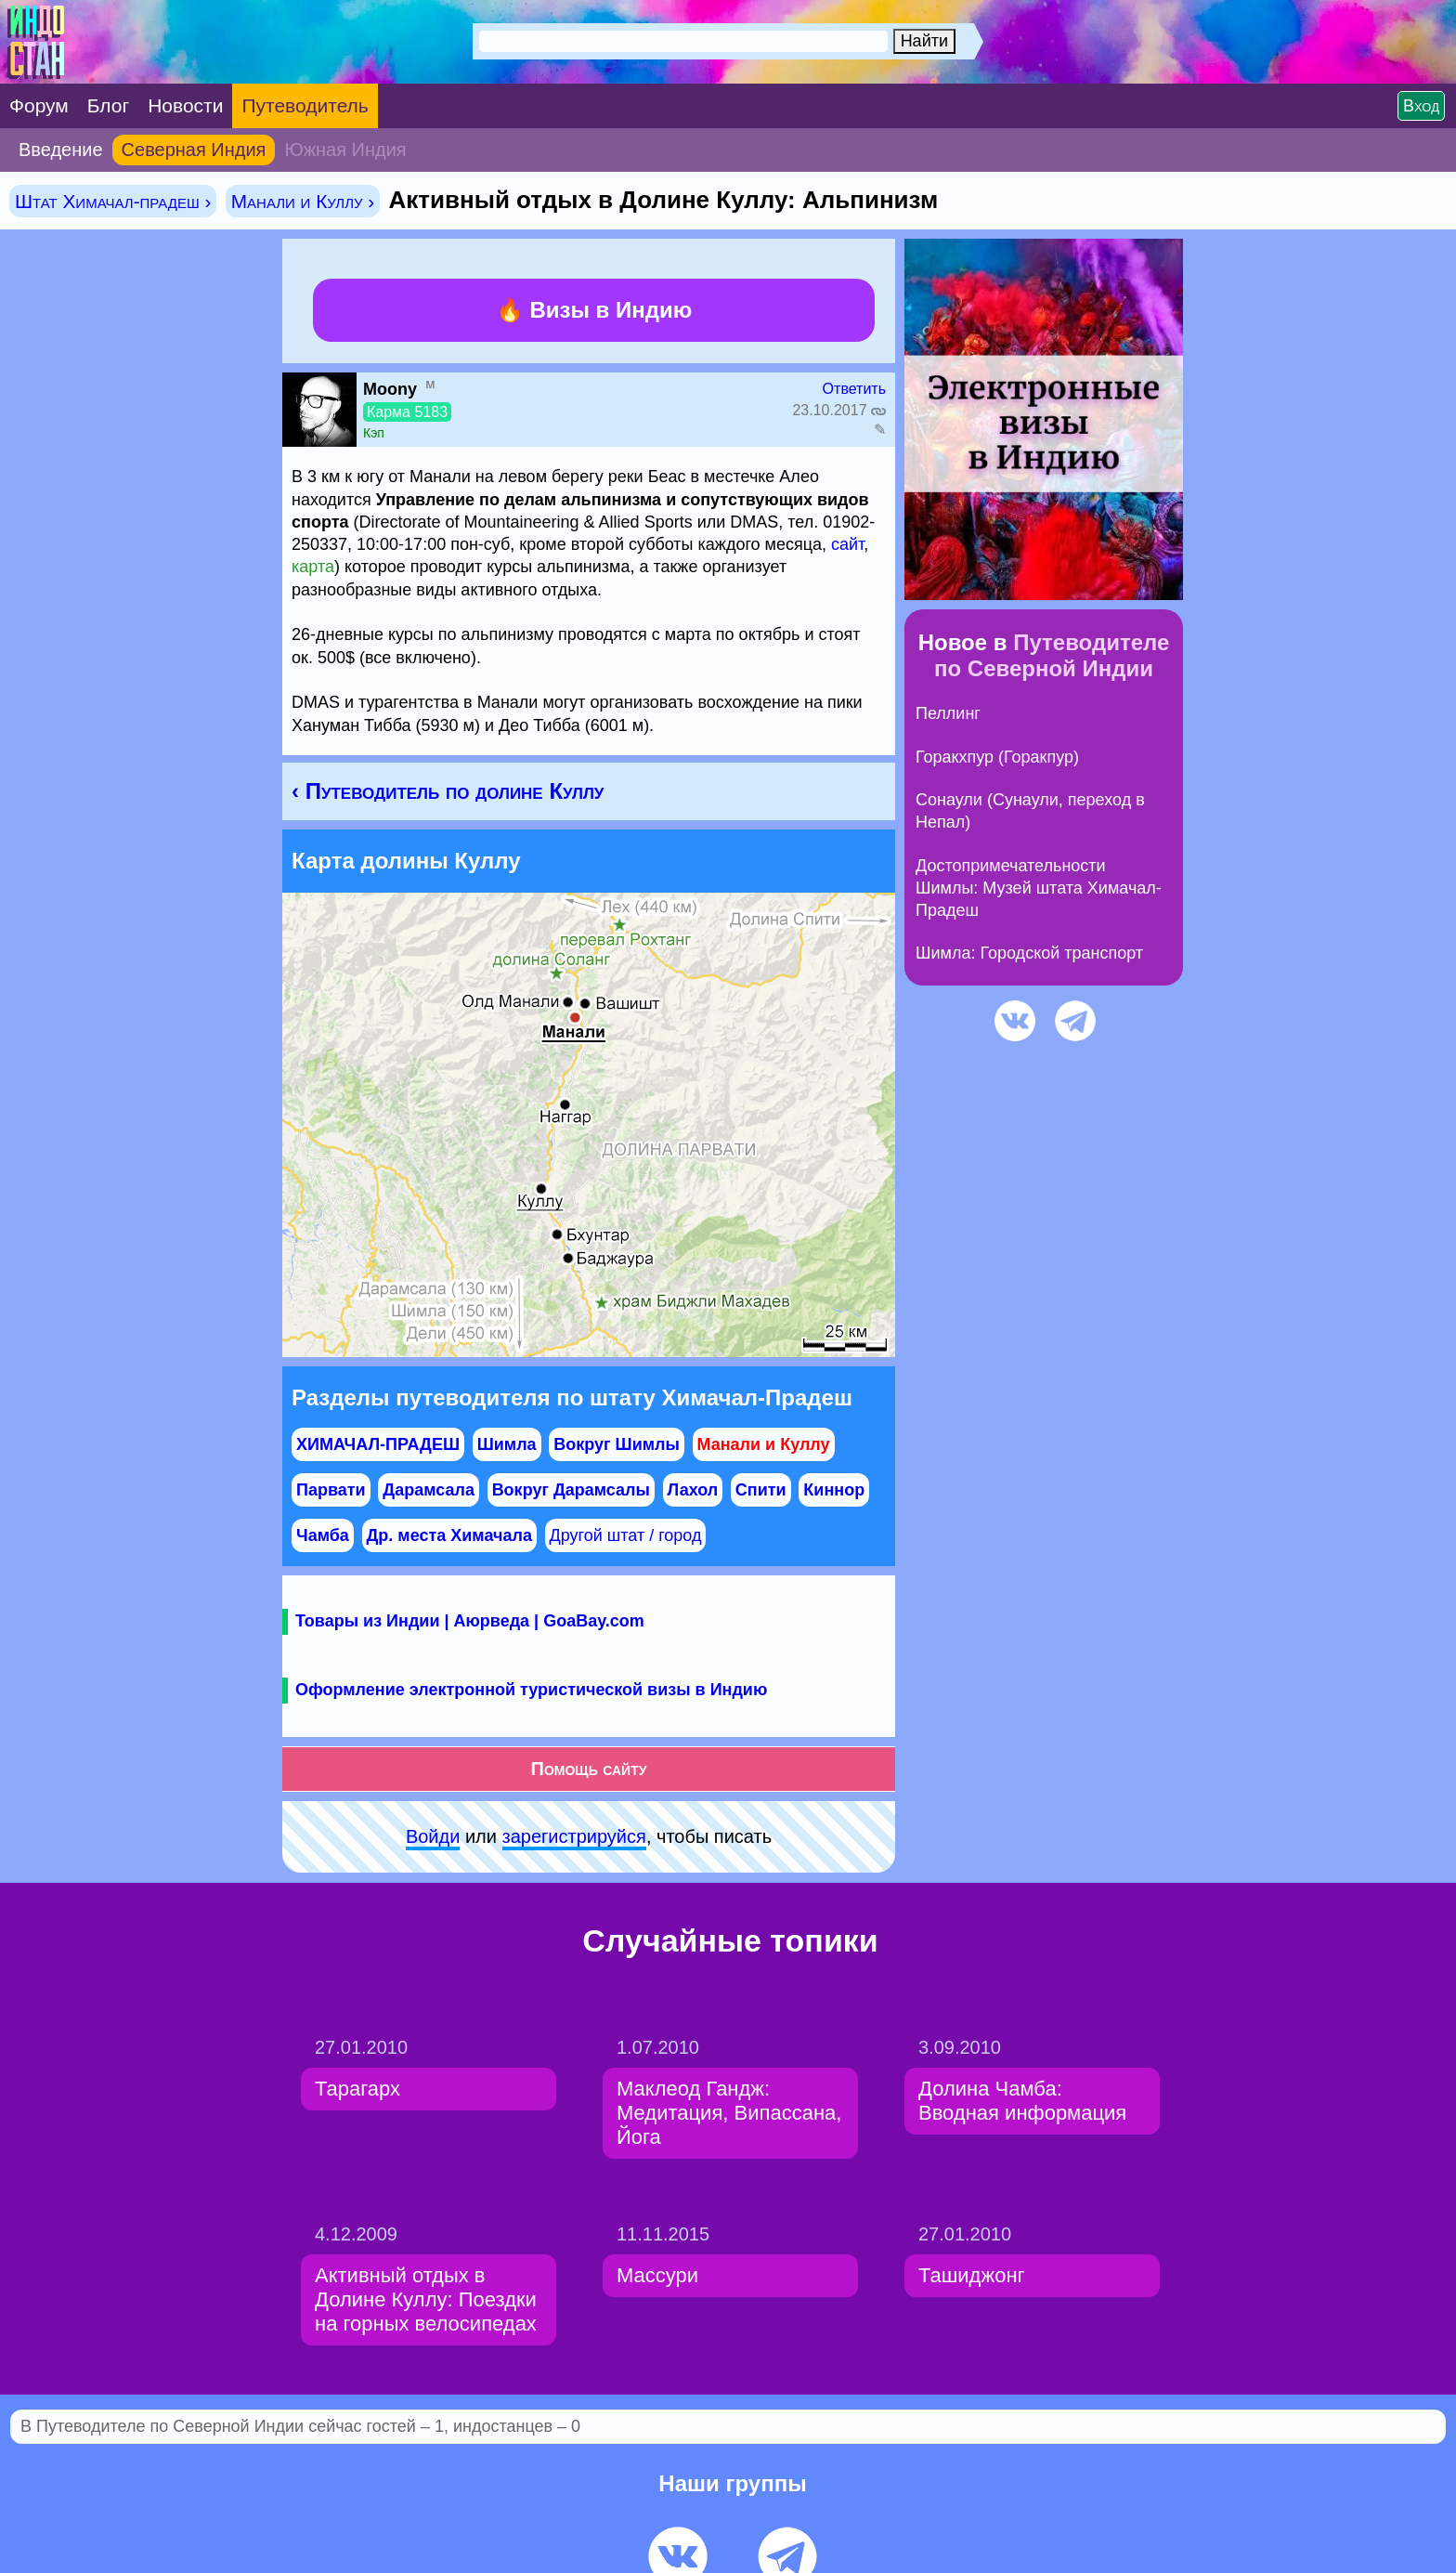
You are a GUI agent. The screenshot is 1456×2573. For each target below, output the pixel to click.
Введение (61, 149)
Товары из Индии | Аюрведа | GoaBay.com (469, 1621)
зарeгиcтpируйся (574, 1836)
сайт (847, 544)
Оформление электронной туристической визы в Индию (531, 1689)
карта (313, 566)
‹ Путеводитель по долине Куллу (448, 790)
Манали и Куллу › (303, 201)
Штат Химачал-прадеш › (113, 201)
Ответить (854, 389)
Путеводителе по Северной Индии (1051, 655)
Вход (1421, 106)
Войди (433, 1836)
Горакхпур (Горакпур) (997, 757)
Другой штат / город (626, 1535)
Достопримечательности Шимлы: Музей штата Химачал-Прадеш (1039, 888)
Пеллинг (948, 713)
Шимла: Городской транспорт (1029, 953)
